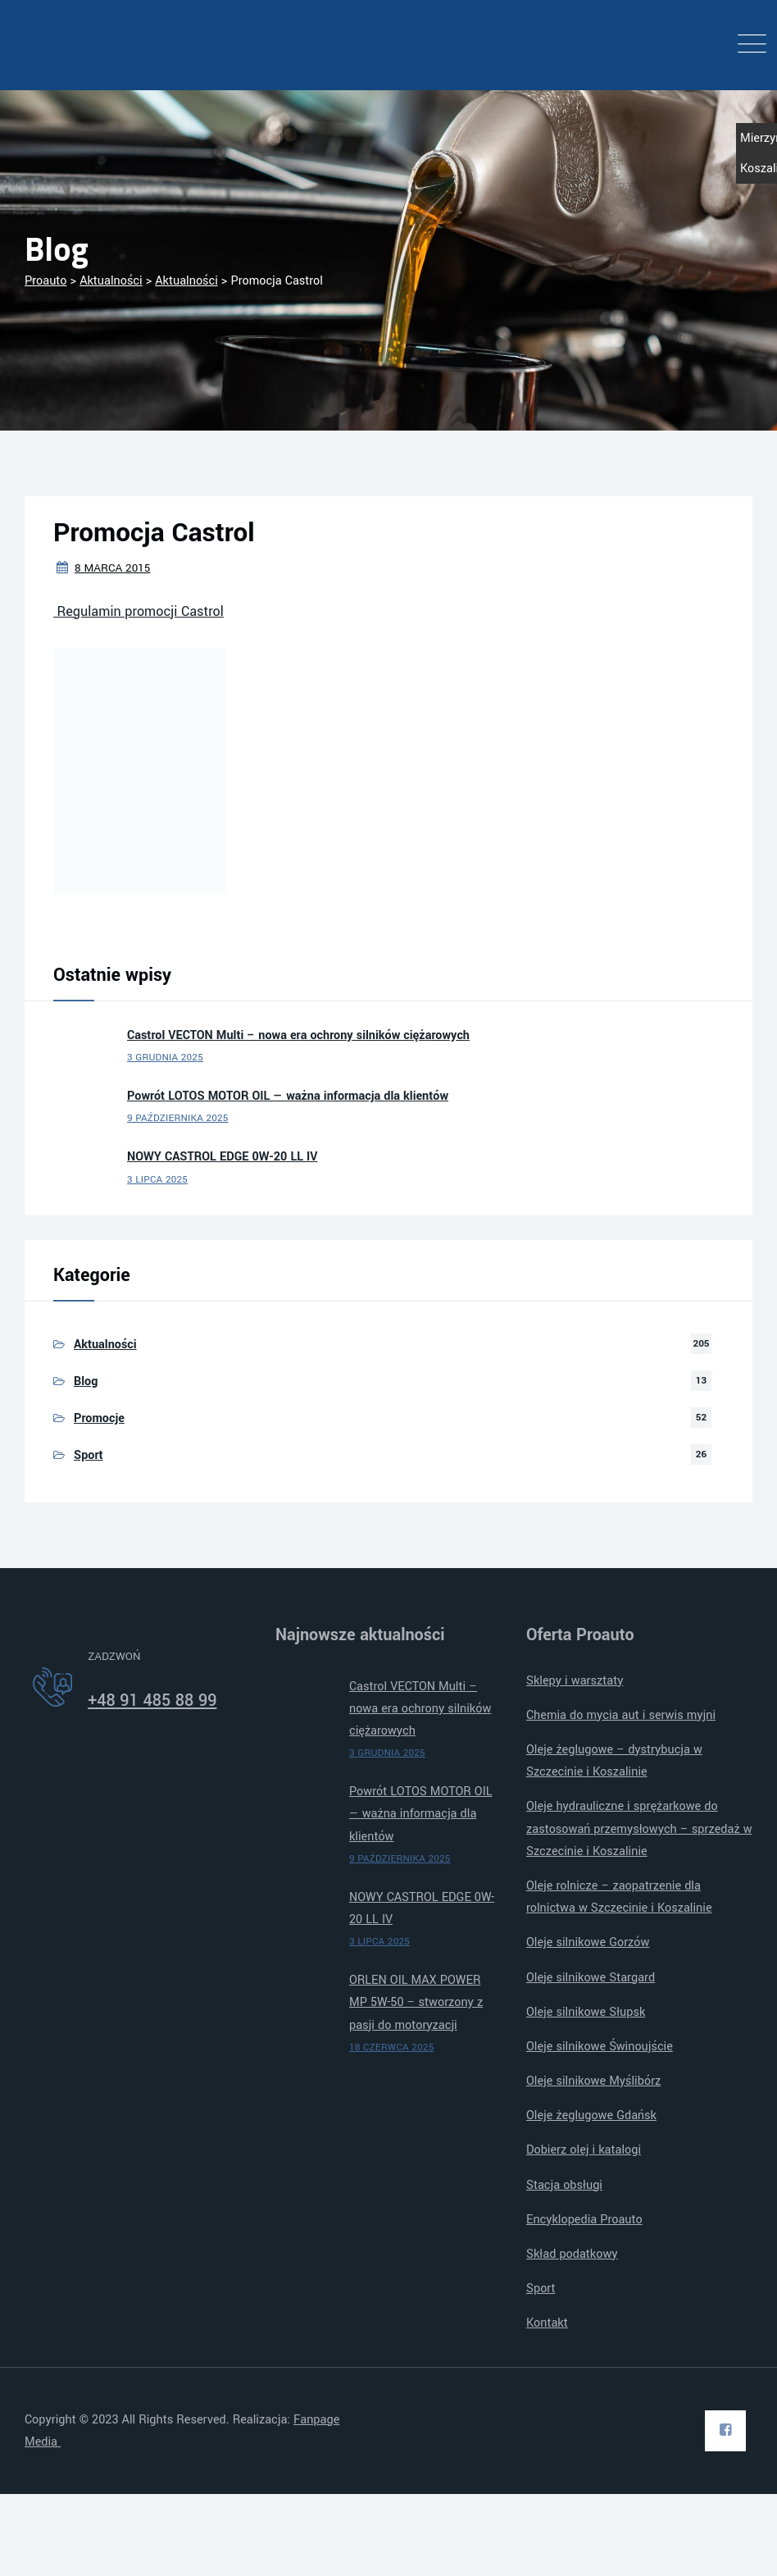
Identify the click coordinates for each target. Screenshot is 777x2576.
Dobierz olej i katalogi (583, 2150)
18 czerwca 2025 (391, 2047)
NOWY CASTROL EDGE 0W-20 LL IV (222, 1156)
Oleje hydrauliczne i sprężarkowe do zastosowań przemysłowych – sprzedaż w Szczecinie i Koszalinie (639, 1828)
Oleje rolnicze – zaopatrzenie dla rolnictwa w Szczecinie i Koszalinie (619, 1897)
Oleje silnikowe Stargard (590, 1977)
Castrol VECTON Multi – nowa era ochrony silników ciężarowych (298, 1035)
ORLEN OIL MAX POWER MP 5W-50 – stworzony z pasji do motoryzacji (416, 2002)
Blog (86, 1381)
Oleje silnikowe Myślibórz (593, 2081)
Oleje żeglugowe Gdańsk (591, 2115)
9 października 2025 (178, 1118)
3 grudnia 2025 (165, 1058)
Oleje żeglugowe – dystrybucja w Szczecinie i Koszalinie (614, 1760)
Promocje (99, 1418)
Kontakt (547, 2323)
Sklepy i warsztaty (574, 1680)
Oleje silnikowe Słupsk (585, 2012)
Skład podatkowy (572, 2254)
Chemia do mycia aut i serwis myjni (621, 1715)
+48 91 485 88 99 (152, 1700)
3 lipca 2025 (157, 1180)
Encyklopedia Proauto (584, 2219)
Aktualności (105, 1344)
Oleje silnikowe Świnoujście (599, 2046)
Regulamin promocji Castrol (138, 611)
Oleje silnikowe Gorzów (587, 1942)
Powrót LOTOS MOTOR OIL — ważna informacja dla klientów (287, 1096)
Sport (88, 1455)
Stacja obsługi (564, 2185)
